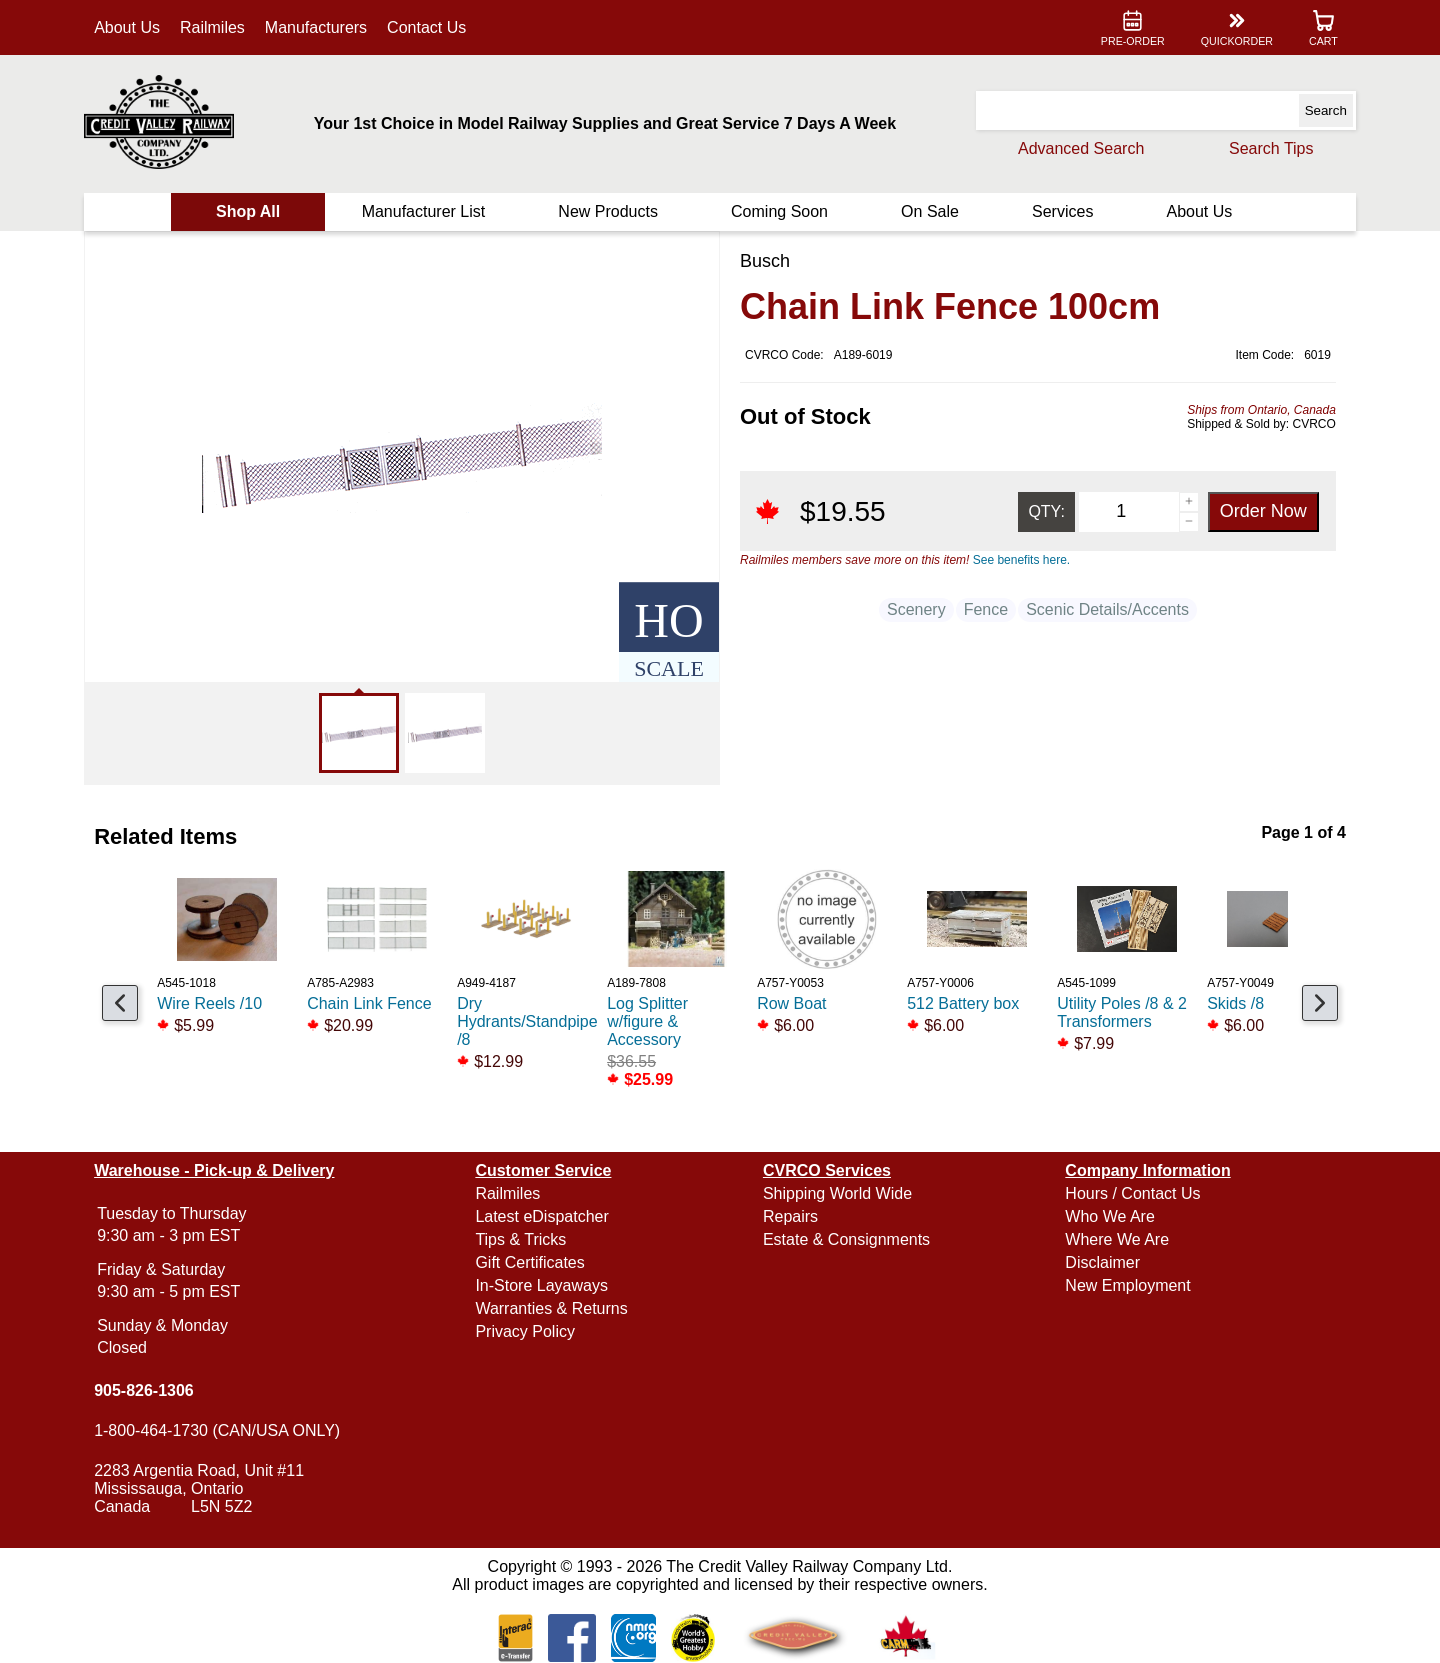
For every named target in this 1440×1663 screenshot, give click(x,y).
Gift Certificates (531, 1262)
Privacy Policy (527, 1331)
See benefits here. (1021, 560)
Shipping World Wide (837, 1193)
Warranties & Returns (553, 1308)
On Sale (929, 211)
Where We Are (1116, 1239)
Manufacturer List (425, 211)
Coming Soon (779, 211)
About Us (130, 27)
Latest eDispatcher (543, 1216)
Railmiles (215, 27)
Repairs (790, 1216)
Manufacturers (319, 27)
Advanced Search (1078, 148)
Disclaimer (1101, 1262)
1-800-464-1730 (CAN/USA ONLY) (220, 1430)
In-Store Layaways (543, 1285)
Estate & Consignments (846, 1239)
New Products (609, 211)
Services (1060, 211)
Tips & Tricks (522, 1239)
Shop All (250, 211)
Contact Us (429, 27)
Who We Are (1109, 1216)
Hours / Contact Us (1131, 1193)
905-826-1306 (147, 1390)
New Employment (1126, 1285)
